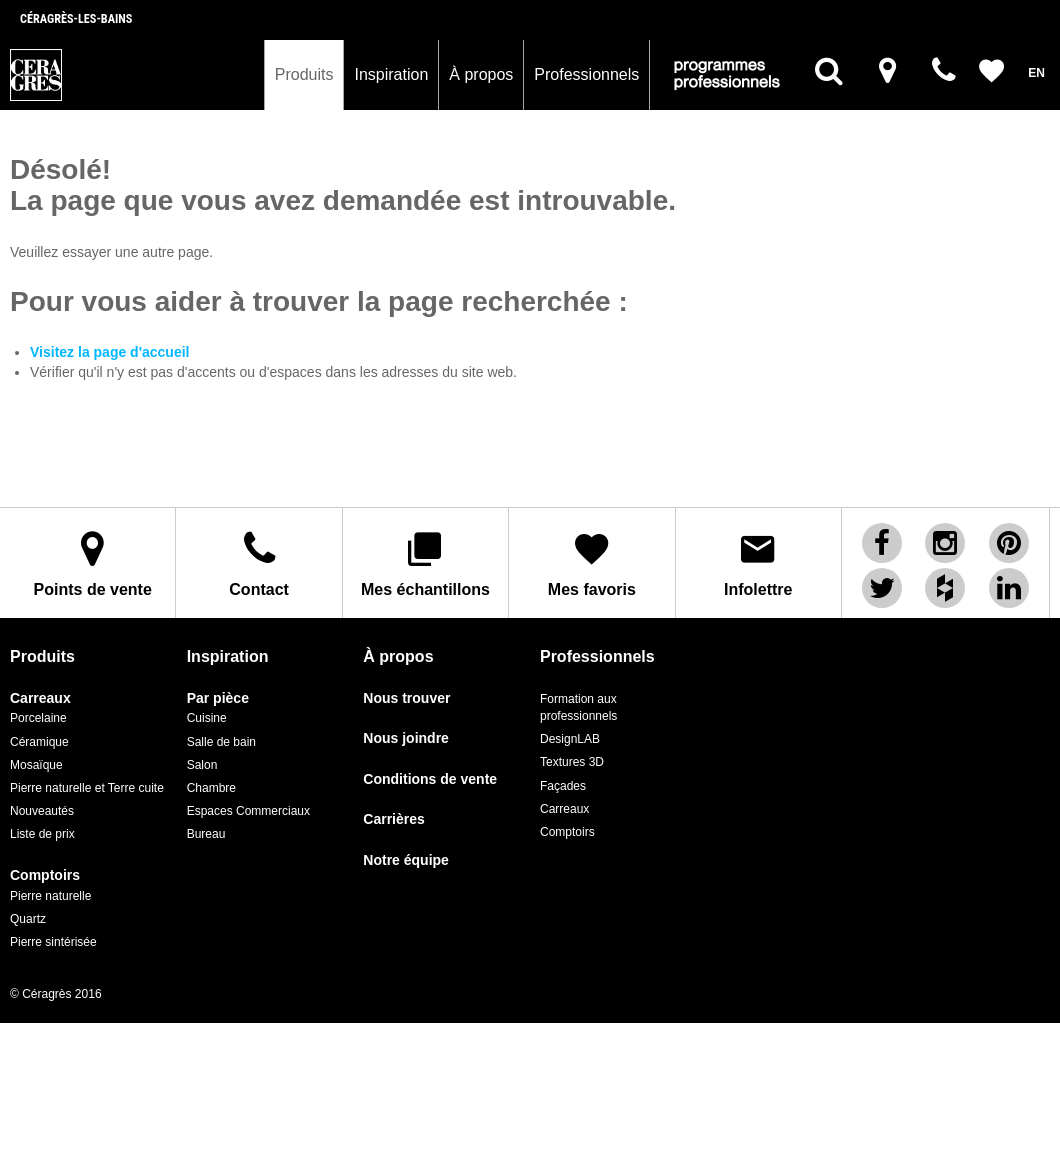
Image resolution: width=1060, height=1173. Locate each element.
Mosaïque (36, 765)
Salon (202, 765)
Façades (563, 786)
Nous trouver (406, 698)
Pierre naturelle (50, 896)
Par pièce (218, 698)
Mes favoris (591, 563)
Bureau (206, 834)
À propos (481, 74)
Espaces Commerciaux (248, 811)
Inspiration (391, 74)
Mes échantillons (425, 563)
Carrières (394, 819)
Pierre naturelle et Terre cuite (87, 788)
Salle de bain (221, 742)
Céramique (39, 742)
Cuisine (207, 718)
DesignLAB (570, 739)
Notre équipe (406, 860)
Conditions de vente (430, 779)
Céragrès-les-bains (76, 19)
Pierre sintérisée (53, 942)
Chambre (211, 788)
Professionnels (586, 74)
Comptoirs (45, 875)
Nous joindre (406, 738)
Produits (304, 74)
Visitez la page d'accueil (109, 352)
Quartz (28, 919)
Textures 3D (572, 762)
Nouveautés (42, 811)
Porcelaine (38, 718)
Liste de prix (42, 834)
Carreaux (40, 698)
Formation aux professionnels (578, 707)
